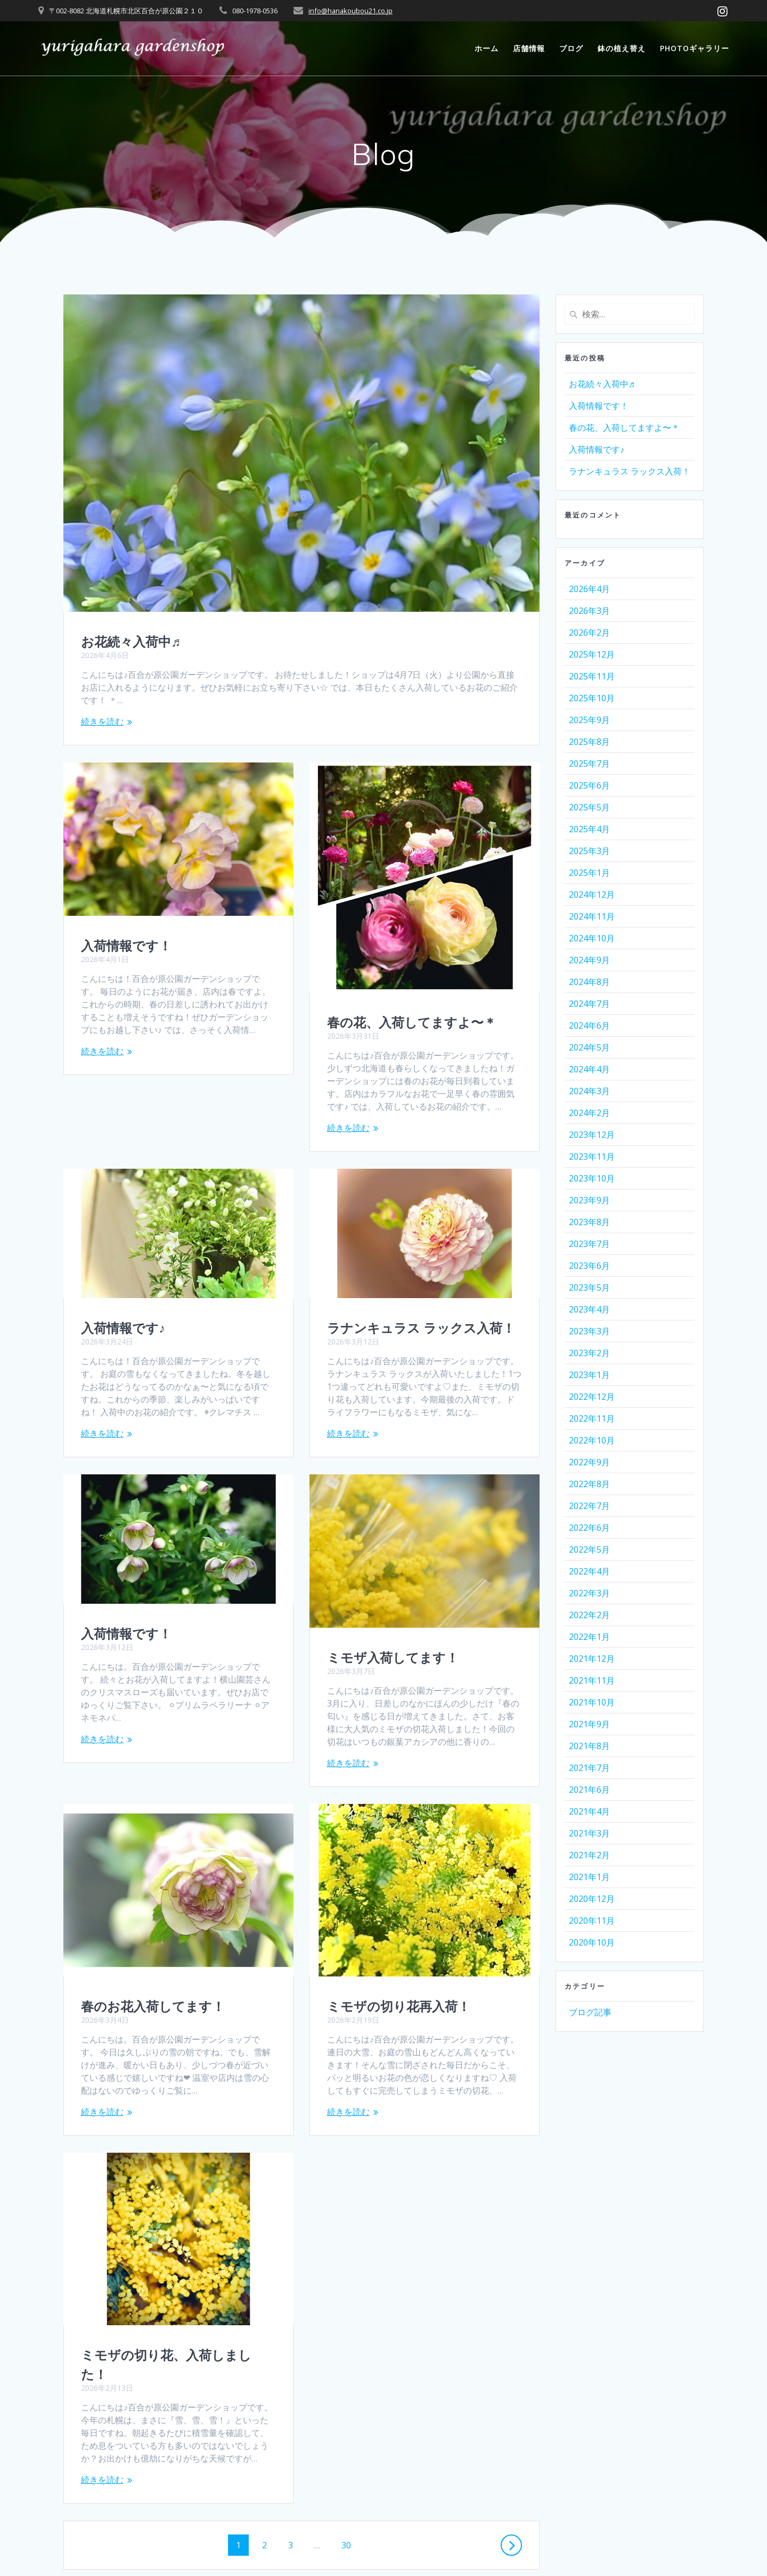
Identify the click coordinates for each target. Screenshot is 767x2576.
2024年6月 (589, 1025)
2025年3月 (589, 851)
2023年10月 (592, 1178)
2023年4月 (589, 1309)
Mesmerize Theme (480, 2549)
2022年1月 (589, 1637)
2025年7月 (589, 763)
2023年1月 (589, 1375)
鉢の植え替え (622, 48)
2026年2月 (589, 632)
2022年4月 (589, 1571)
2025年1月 (589, 873)
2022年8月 (589, 1484)
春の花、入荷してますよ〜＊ (411, 1022)
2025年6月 (589, 785)
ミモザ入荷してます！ (393, 1658)
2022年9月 (589, 1462)
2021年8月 (589, 1746)
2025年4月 (589, 829)
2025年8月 (589, 742)
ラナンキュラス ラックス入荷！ (421, 1328)
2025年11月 (592, 676)
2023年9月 (589, 1200)
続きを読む (102, 721)
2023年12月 (592, 1135)
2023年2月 (589, 1353)
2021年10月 (592, 1702)
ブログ (571, 48)
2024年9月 (589, 960)
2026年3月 (589, 611)
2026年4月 (589, 589)
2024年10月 (592, 938)
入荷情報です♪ (123, 1251)
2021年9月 (589, 1724)
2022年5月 (589, 1549)
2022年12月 (592, 1396)
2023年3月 (589, 1331)
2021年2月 (589, 1855)
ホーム (487, 48)
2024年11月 (592, 916)
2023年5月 (589, 1287)
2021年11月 (592, 1680)
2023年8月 (589, 1222)
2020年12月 (592, 1899)
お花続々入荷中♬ (131, 642)
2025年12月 (592, 654)
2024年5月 (589, 1047)
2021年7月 (589, 1768)
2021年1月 (589, 1877)
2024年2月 (589, 1113)
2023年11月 (592, 1156)
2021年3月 (589, 1833)
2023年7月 (589, 1244)
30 (346, 2446)
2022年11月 (592, 1418)
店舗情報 (529, 48)
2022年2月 (589, 1615)
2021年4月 (589, 1811)
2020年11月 (592, 1920)
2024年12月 (592, 894)
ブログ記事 (590, 2012)
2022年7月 (589, 1506)
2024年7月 (589, 1004)
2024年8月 (589, 982)
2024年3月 (589, 1091)
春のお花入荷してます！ (153, 1906)
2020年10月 (592, 1942)
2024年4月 (589, 1069)
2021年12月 (592, 1658)
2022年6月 (589, 1527)
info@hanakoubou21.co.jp (350, 10)
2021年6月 (589, 1789)
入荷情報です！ (126, 946)
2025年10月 (592, 698)
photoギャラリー (694, 48)
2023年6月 (589, 1265)
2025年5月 (589, 807)
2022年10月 (592, 1440)
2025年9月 (589, 720)
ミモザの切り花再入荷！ (398, 2006)
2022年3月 (589, 1593)
